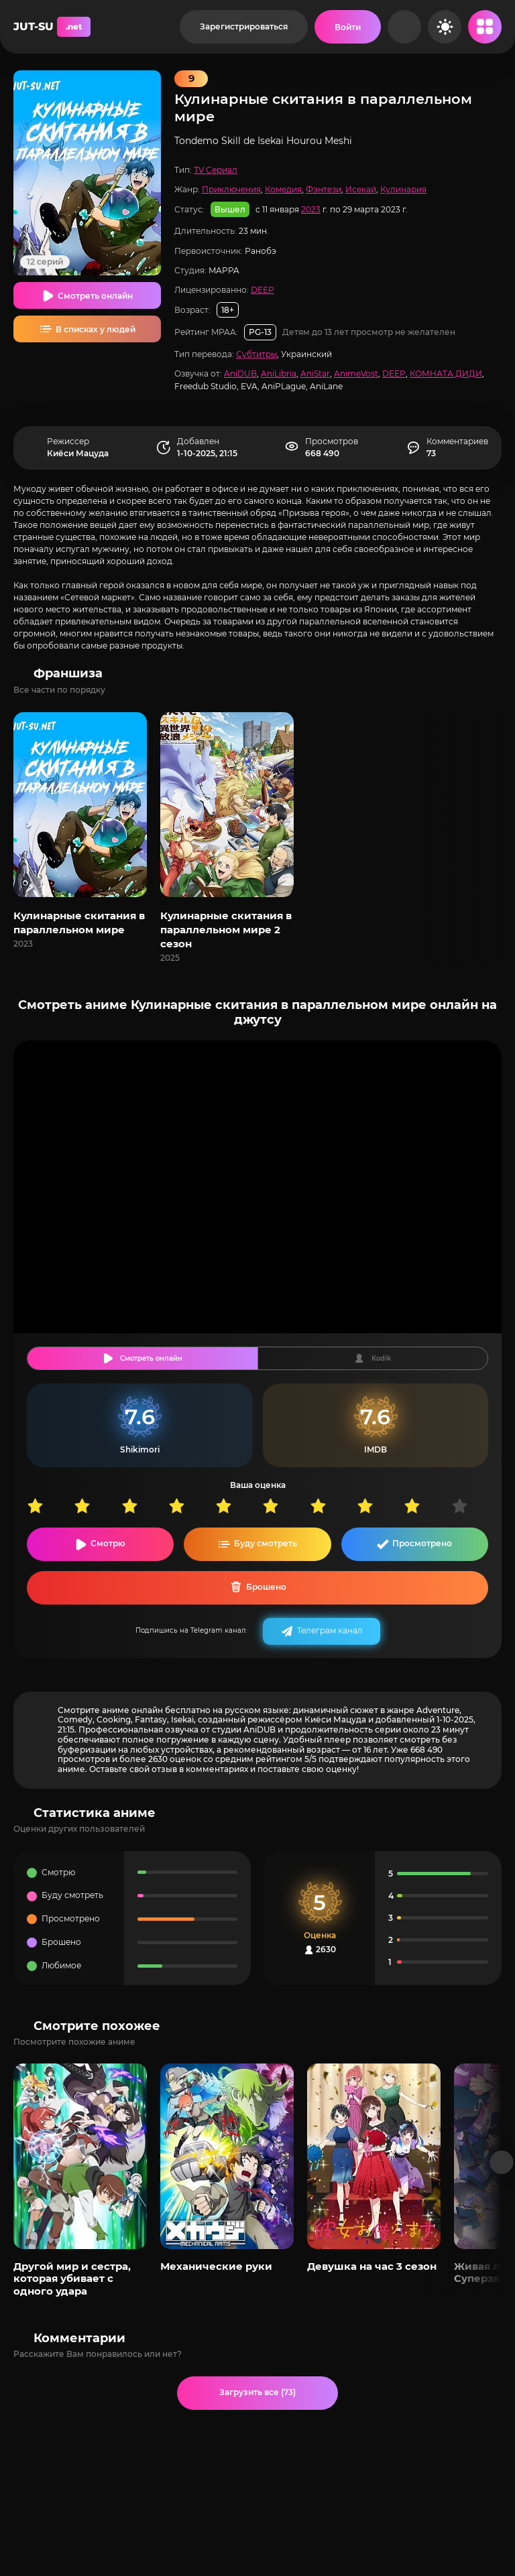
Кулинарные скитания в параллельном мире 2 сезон (226, 929)
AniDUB (240, 373)
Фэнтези (323, 189)
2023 (311, 209)
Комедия (283, 189)
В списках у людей (95, 329)
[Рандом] (404, 27)
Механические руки (216, 2266)
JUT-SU (52, 27)
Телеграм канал (330, 1630)
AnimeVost (356, 373)
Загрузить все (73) (257, 2392)
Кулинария (403, 189)
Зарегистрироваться (244, 26)
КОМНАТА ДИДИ (446, 373)
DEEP (262, 290)
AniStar (315, 373)
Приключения (231, 189)
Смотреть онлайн (95, 296)
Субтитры (256, 354)
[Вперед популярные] (502, 2162)
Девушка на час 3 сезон (372, 2266)
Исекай (360, 189)
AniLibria (278, 373)
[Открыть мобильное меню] (485, 27)
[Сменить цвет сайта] (444, 27)
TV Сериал (215, 170)
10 (474, 1505)
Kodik (381, 1358)
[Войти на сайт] (347, 27)
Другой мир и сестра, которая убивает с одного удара (72, 2278)
